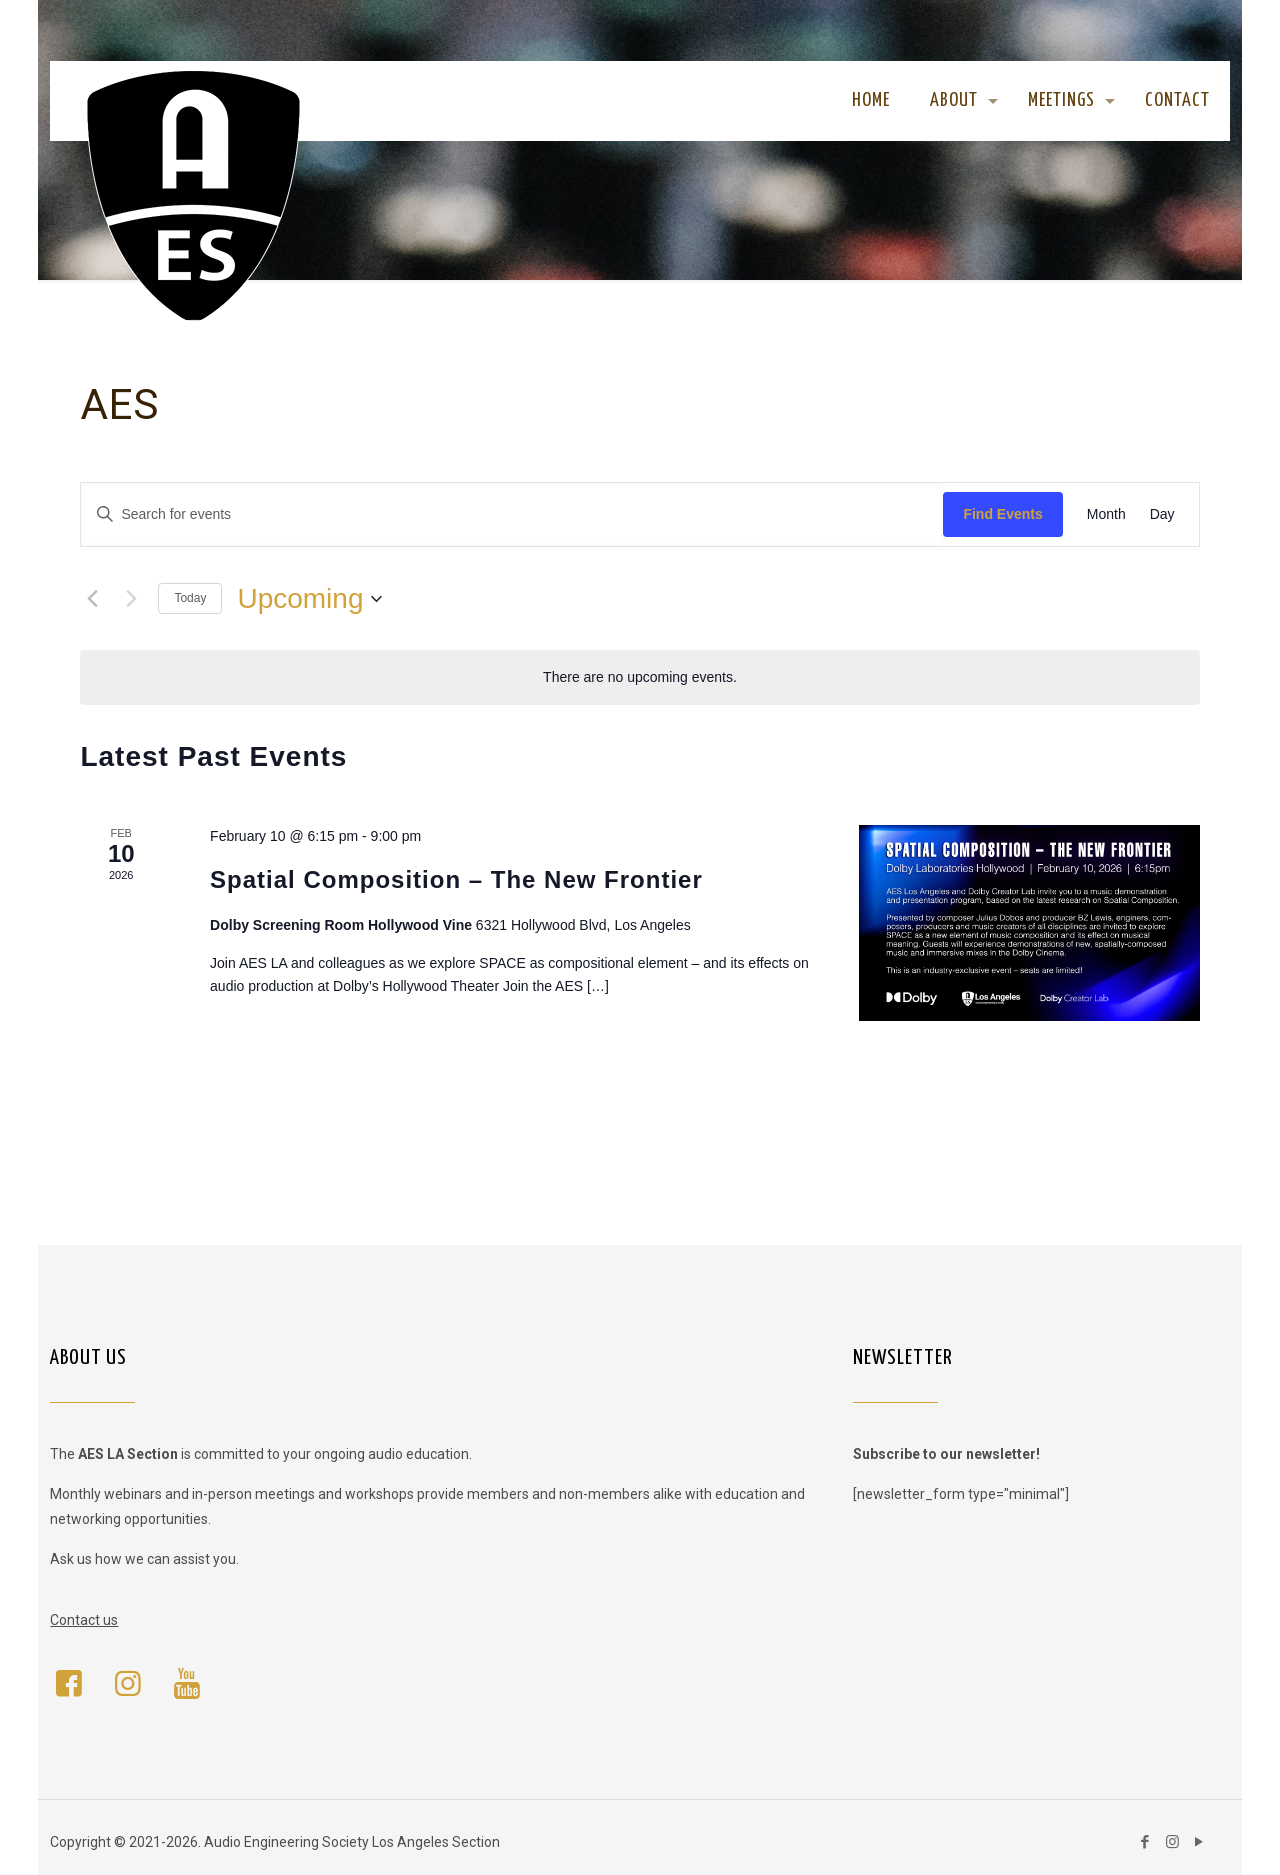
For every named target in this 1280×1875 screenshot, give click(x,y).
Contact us (84, 1620)
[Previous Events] (92, 599)
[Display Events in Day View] (1162, 514)
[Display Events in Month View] (1106, 514)
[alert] (639, 677)
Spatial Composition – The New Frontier (456, 879)
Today (190, 598)
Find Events (1002, 514)
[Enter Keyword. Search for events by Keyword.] (512, 514)
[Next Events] (131, 599)
